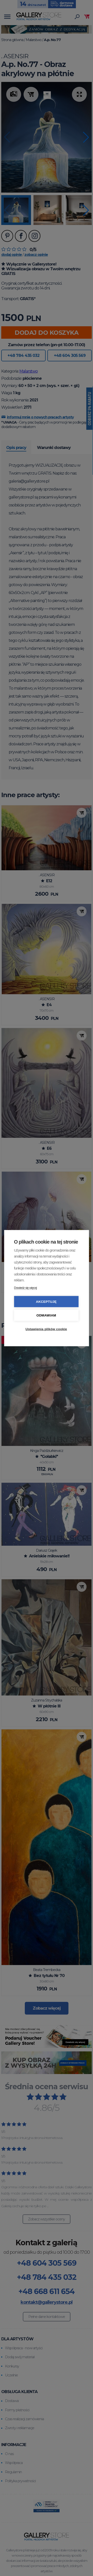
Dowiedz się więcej (25, 1287)
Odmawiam (46, 1315)
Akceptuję (46, 1301)
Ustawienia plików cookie (46, 1329)
